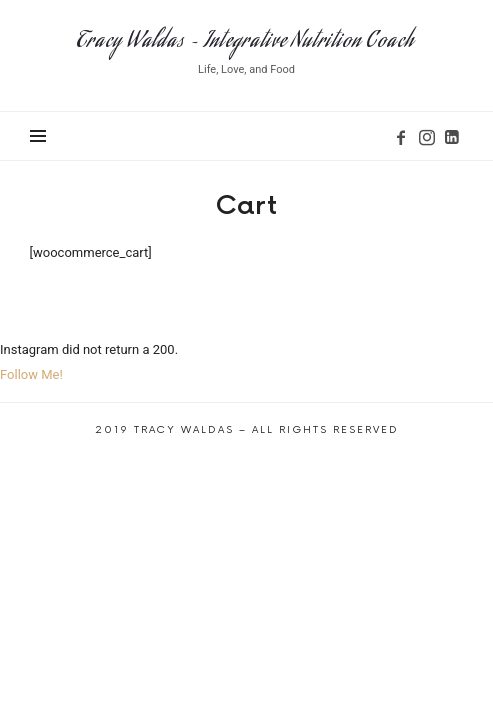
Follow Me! (31, 374)
